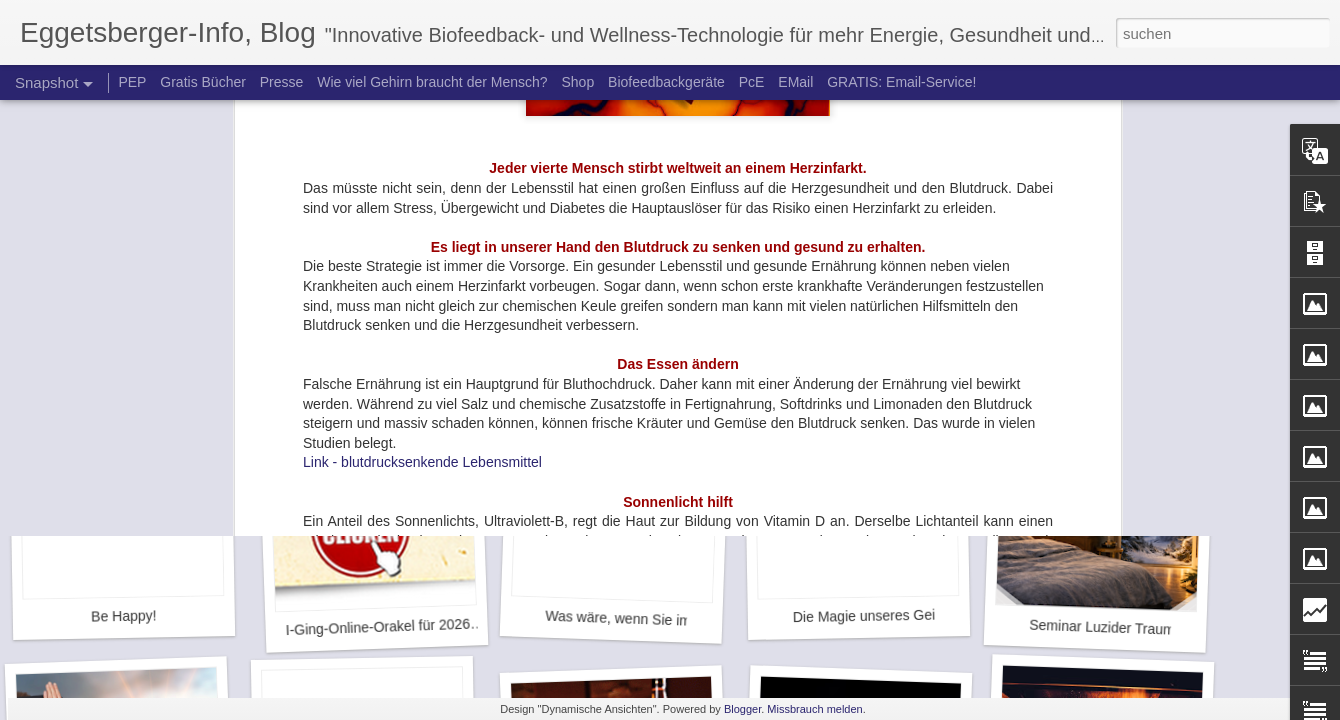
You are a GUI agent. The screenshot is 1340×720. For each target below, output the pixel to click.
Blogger (742, 709)
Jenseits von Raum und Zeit (135, 355)
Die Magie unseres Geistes (877, 615)
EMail (795, 82)
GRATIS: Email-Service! (901, 82)
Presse (282, 82)
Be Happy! (124, 615)
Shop (577, 82)
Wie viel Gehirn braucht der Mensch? (432, 82)
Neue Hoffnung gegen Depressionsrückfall (682, 343)
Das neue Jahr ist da (1095, 355)
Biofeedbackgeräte (666, 82)
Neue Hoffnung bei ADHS (866, 356)
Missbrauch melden (814, 709)
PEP (132, 82)
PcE (752, 82)
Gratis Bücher (203, 82)
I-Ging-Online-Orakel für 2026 (377, 627)
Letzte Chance (369, 354)
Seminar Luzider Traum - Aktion (1127, 628)
